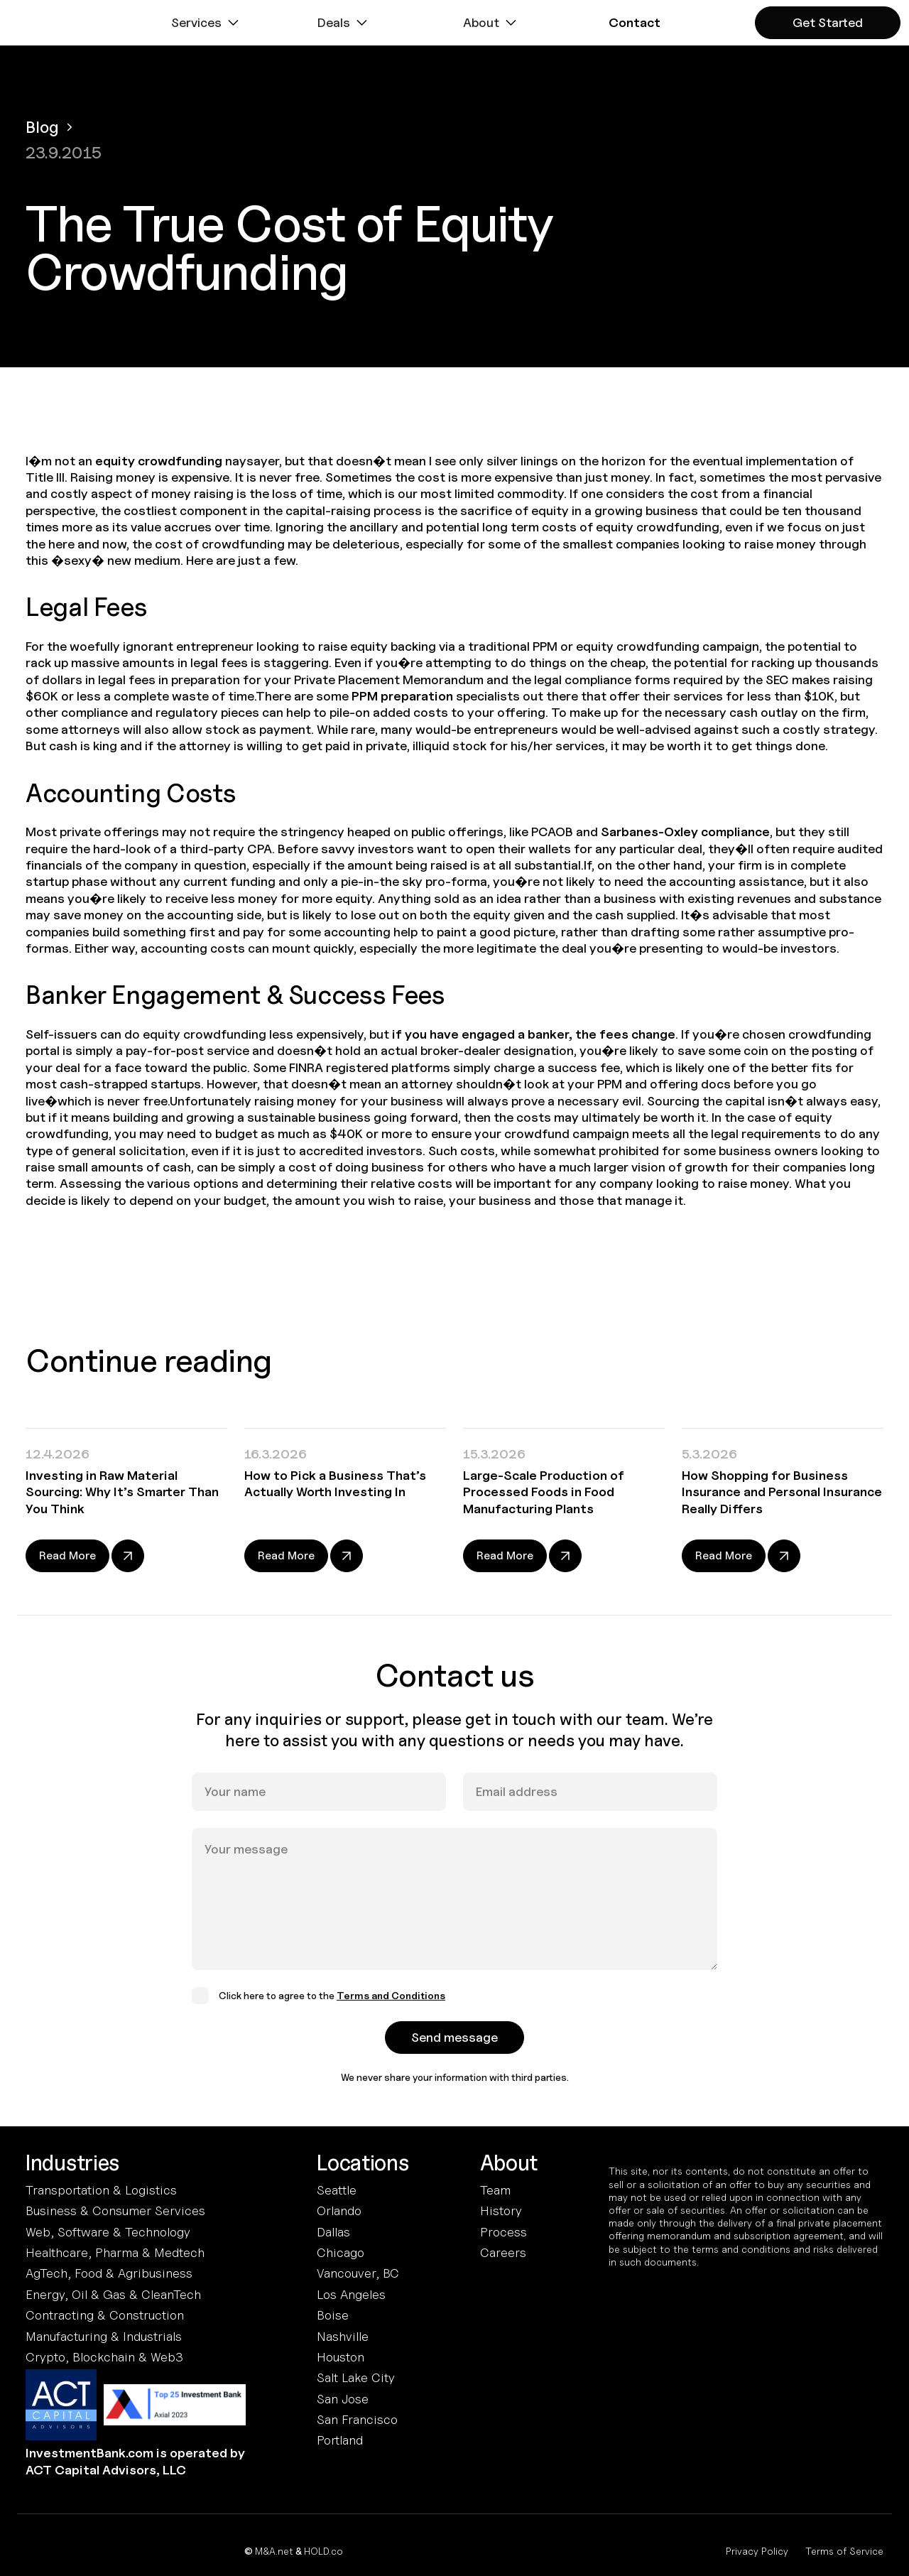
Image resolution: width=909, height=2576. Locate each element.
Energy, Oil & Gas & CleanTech (113, 2294)
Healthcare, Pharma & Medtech (115, 2252)
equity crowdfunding (158, 460)
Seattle (336, 2189)
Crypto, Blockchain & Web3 (104, 2356)
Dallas (333, 2231)
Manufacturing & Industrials (104, 2336)
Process (503, 2231)
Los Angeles (351, 2294)
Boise (333, 2314)
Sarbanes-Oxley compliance (685, 831)
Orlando (339, 2210)
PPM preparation (402, 695)
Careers (503, 2252)
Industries (72, 2163)
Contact (634, 22)
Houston (340, 2356)
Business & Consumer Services (115, 2210)
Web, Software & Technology (108, 2231)
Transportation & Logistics (101, 2189)
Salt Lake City (356, 2377)
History (501, 2210)
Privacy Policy (757, 2551)
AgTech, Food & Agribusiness (109, 2273)
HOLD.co (323, 2551)
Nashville (343, 2336)
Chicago (340, 2252)
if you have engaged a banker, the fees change (533, 1034)
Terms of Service (844, 2551)
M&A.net (274, 2551)
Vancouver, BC (358, 2273)
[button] (206, 22)
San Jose (343, 2398)
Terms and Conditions (391, 2012)
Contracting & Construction (105, 2314)
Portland (340, 2439)
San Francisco (357, 2419)
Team (495, 2189)
